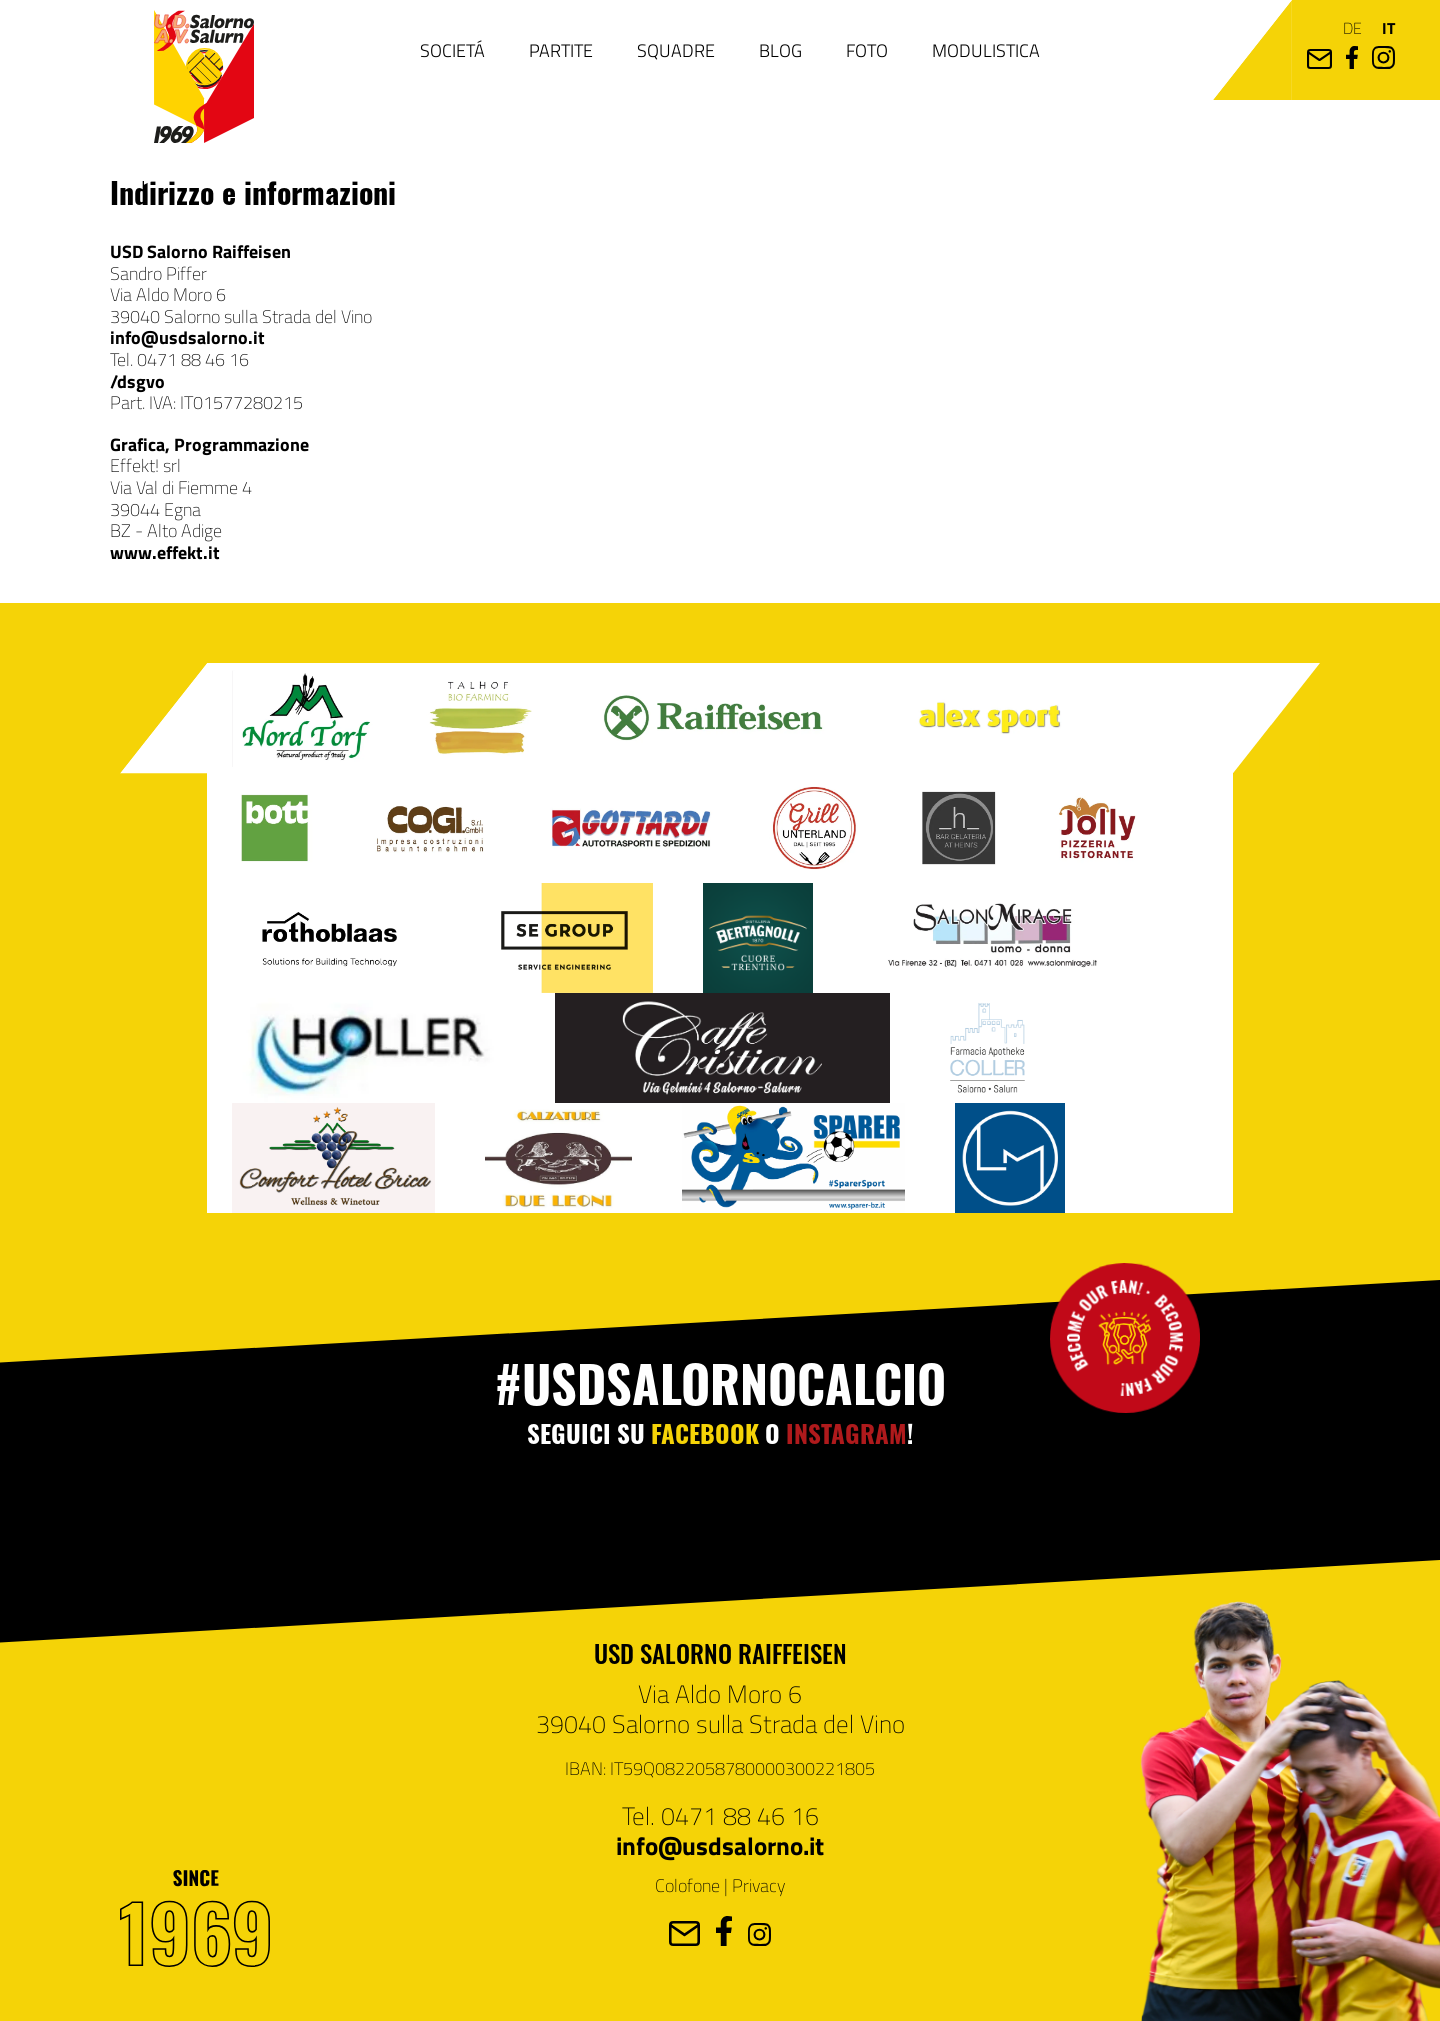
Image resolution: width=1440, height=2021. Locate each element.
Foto (867, 50)
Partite (561, 50)
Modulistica (986, 50)
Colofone (687, 1885)
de (1352, 27)
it (1388, 27)
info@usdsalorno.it (187, 337)
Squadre (676, 50)
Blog (780, 50)
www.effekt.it (165, 552)
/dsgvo (137, 381)
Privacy (758, 1885)
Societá (452, 50)
